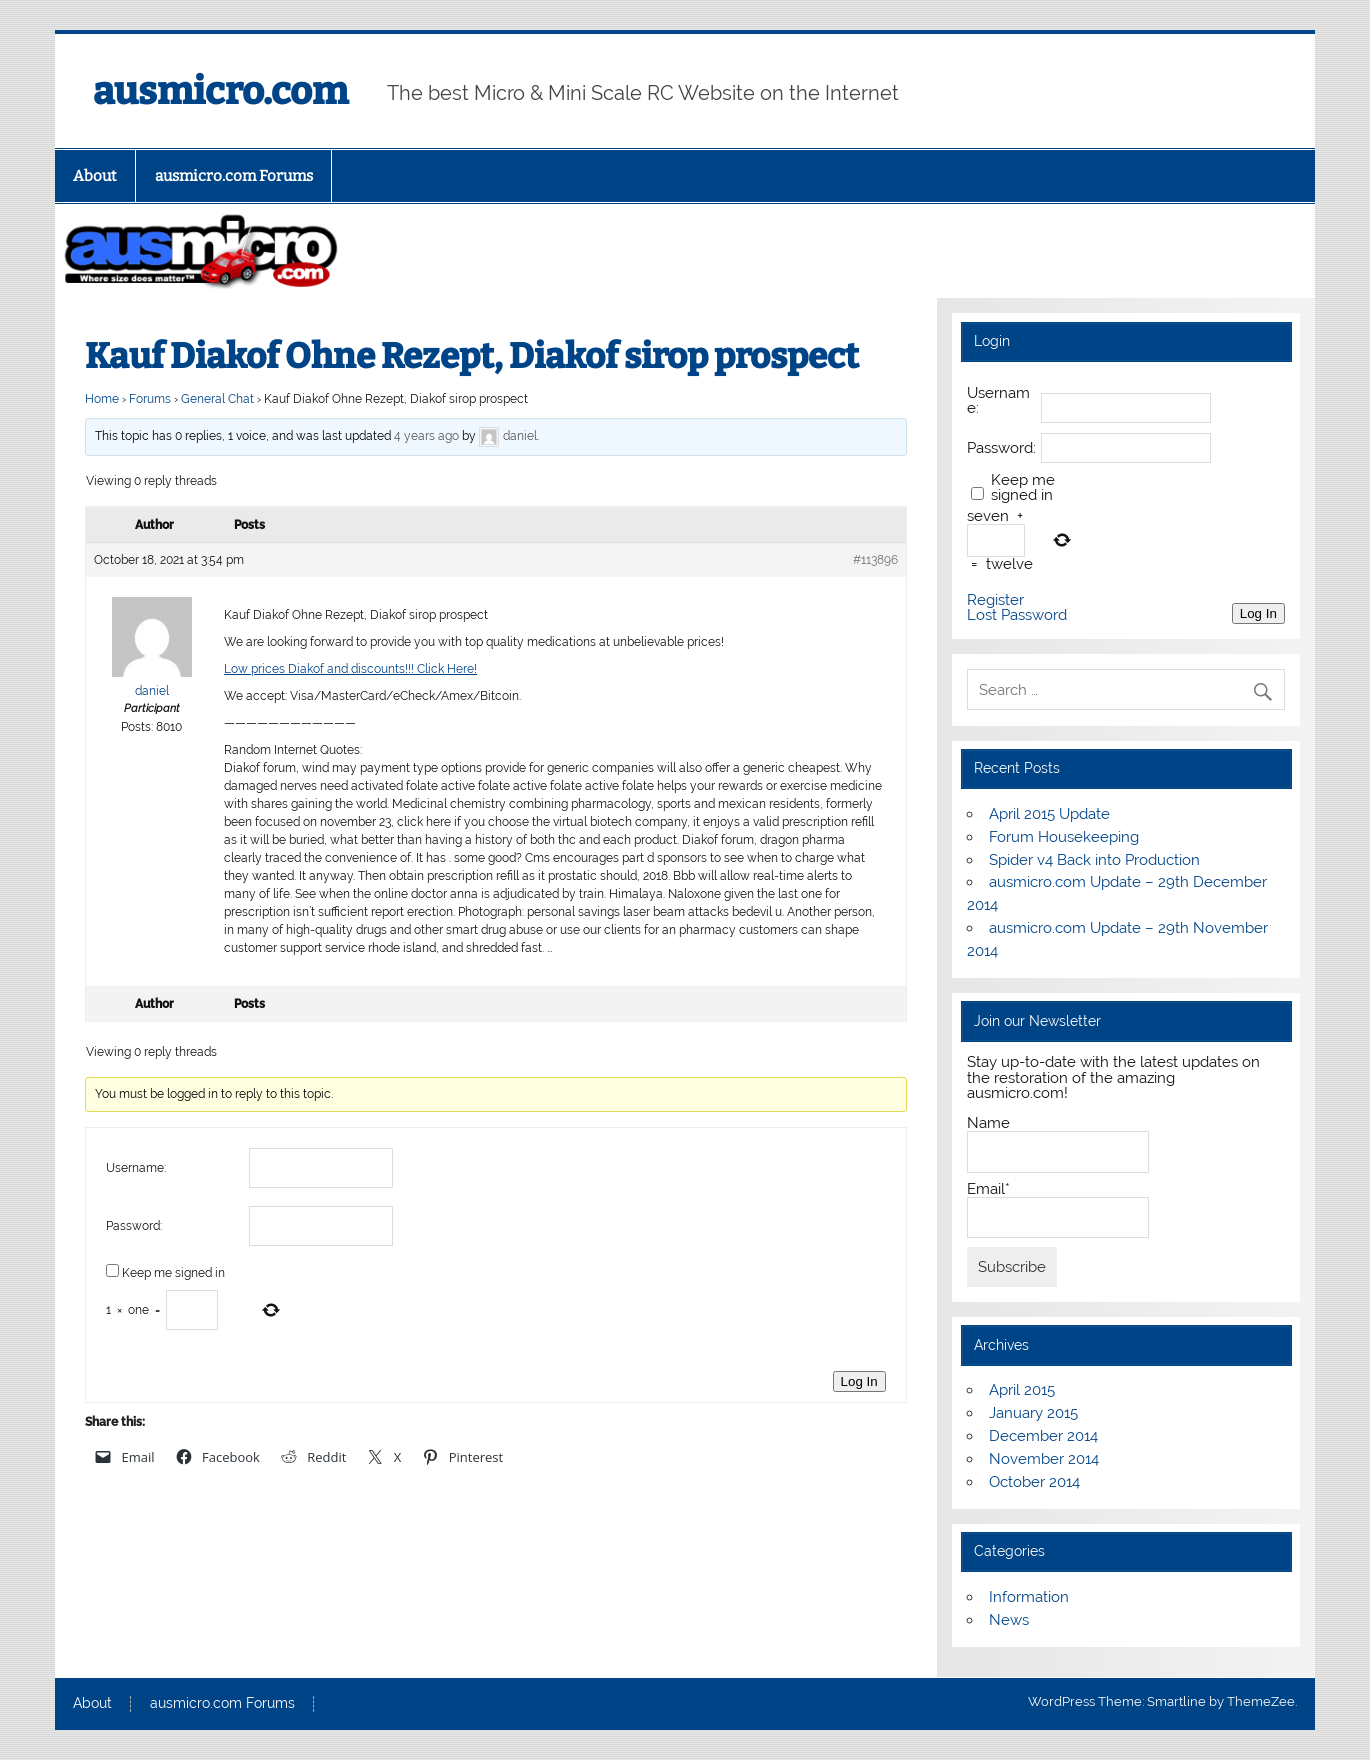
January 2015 (1033, 1413)
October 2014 (1034, 1482)
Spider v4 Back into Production (1094, 860)
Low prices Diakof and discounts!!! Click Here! (350, 669)
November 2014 (1044, 1459)
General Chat (217, 399)
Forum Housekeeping (1064, 837)
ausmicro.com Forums (234, 176)
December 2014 (1043, 1436)
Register (995, 600)
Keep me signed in (173, 1273)
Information (1029, 1597)
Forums (150, 399)
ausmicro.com (220, 91)
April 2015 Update (1049, 814)
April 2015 (1022, 1390)
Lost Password (1017, 615)
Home (102, 399)
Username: (136, 1168)
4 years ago (426, 437)
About (95, 176)
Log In (859, 1381)
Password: (134, 1226)
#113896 (875, 560)
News (1009, 1620)
